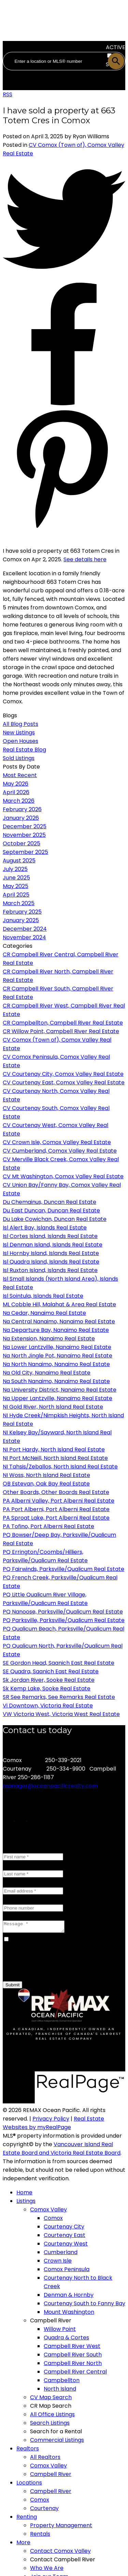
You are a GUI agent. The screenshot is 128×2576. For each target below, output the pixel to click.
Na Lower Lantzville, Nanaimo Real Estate (57, 1347)
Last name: (17, 1865)
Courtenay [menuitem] (44, 2510)
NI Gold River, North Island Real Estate (53, 1407)
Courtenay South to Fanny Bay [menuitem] (84, 2305)
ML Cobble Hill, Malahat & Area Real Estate (59, 1304)
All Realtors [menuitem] (45, 2459)
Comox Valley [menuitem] (48, 2211)
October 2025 (21, 843)
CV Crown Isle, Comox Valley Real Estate (57, 1142)
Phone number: (23, 1899)
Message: (15, 1916)
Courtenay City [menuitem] (64, 2229)
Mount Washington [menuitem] (69, 2314)
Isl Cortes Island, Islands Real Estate (50, 1236)
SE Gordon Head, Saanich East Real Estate (58, 1663)
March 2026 (18, 801)
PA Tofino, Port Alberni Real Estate (48, 1526)
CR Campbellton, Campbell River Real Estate (63, 1023)
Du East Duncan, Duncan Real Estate (51, 1210)
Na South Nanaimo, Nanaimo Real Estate (56, 1381)
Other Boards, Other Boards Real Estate (56, 1492)
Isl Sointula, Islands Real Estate (43, 1296)
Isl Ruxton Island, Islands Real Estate (50, 1270)
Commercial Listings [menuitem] (57, 2442)
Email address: (22, 1882)
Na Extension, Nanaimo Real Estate (49, 1338)
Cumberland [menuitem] (60, 2254)
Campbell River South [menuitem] (73, 2357)
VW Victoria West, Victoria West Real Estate (61, 1714)
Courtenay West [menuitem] (66, 2246)
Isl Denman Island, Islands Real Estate (52, 1245)
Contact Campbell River (62, 2561)
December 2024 (25, 929)
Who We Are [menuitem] (46, 2570)
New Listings (19, 732)
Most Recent (20, 775)
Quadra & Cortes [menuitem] (66, 2339)
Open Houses (20, 741)
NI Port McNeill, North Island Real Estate (55, 1458)
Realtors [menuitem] (27, 2450)
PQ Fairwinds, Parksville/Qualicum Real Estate (63, 1569)
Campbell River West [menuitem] (72, 2348)
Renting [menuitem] (26, 2519)
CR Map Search (50, 2408)
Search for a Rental (56, 2433)
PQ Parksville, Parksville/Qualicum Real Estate (64, 1620)
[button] (9, 1818)
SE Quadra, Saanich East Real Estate (51, 1671)
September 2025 (25, 852)
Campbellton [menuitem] (62, 2382)
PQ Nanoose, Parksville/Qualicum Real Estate (63, 1612)
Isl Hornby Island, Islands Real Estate (51, 1253)
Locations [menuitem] (29, 2485)
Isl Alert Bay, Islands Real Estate (45, 1227)
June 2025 (16, 878)
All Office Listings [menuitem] (52, 2416)
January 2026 (21, 818)
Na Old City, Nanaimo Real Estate (46, 1373)
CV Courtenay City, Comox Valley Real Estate (63, 1074)
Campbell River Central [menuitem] (75, 2374)
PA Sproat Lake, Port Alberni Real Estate (56, 1518)
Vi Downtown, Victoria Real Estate (48, 1705)
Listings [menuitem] (25, 2203)
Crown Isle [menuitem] (58, 2263)
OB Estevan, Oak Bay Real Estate (46, 1484)
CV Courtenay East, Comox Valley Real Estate (64, 1082)
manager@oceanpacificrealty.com (50, 1786)
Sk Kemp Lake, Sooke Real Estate (46, 1688)
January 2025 (21, 920)
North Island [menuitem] (60, 2391)
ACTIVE (115, 47)
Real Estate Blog (24, 750)
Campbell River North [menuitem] (73, 2365)
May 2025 (15, 886)
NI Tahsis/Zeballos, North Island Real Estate (60, 1466)
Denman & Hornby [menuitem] (69, 2297)
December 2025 (24, 826)
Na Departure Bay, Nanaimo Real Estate (56, 1330)
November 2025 (24, 835)
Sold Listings (18, 758)
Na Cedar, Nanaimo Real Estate (44, 1313)
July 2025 (15, 869)
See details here (84, 559)
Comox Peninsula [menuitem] (66, 2271)
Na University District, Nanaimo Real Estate (59, 1390)
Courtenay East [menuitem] (64, 2237)
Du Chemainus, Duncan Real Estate (49, 1202)
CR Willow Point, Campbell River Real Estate (61, 1031)
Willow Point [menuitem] (60, 2331)
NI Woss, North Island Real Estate (46, 1475)
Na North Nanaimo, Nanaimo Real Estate (56, 1364)
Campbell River (50, 2322)
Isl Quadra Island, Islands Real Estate (51, 1262)
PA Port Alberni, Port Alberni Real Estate (56, 1509)
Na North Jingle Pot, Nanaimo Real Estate (57, 1356)
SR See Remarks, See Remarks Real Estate (59, 1697)
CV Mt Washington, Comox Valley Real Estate (63, 1176)
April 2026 (16, 792)
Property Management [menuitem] (61, 2527)
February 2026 (22, 809)
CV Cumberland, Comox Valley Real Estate (60, 1151)
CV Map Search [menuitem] (51, 2399)
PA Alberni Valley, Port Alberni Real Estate (58, 1501)
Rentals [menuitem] (40, 2536)
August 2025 (19, 860)
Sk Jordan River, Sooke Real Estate (49, 1680)
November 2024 (24, 937)
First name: (17, 1848)
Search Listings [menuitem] (50, 2425)
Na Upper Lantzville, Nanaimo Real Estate (57, 1398)
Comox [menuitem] (53, 2220)
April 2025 (16, 895)
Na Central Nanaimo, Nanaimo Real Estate (59, 1321)
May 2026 (15, 784)
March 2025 (18, 903)
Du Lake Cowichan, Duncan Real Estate (54, 1219)
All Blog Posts (20, 724)
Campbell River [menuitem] (50, 2476)
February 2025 (22, 912)
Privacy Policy (50, 2121)
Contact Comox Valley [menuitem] (60, 2553)
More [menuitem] (23, 2544)
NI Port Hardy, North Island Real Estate (54, 1449)
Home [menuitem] (24, 2194)
